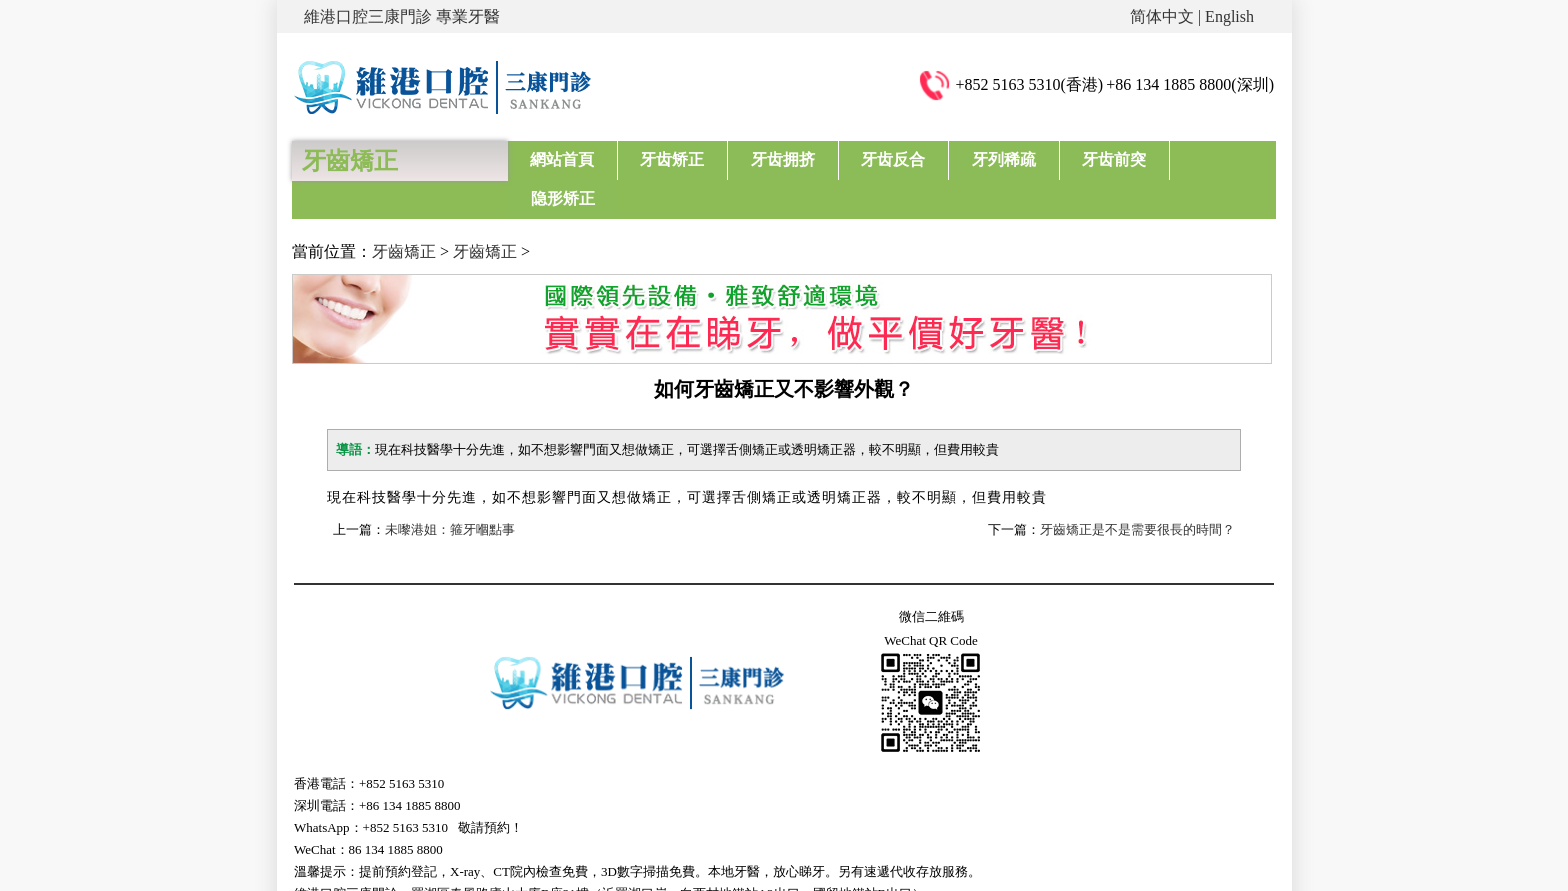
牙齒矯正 (404, 213)
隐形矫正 (1218, 159)
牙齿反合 (890, 159)
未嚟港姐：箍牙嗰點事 (450, 491)
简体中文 (1162, 16)
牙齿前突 (1109, 159)
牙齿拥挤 (781, 159)
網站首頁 (562, 159)
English (1229, 16)
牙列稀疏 (1000, 159)
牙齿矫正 (672, 159)
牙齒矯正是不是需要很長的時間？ (1137, 491)
